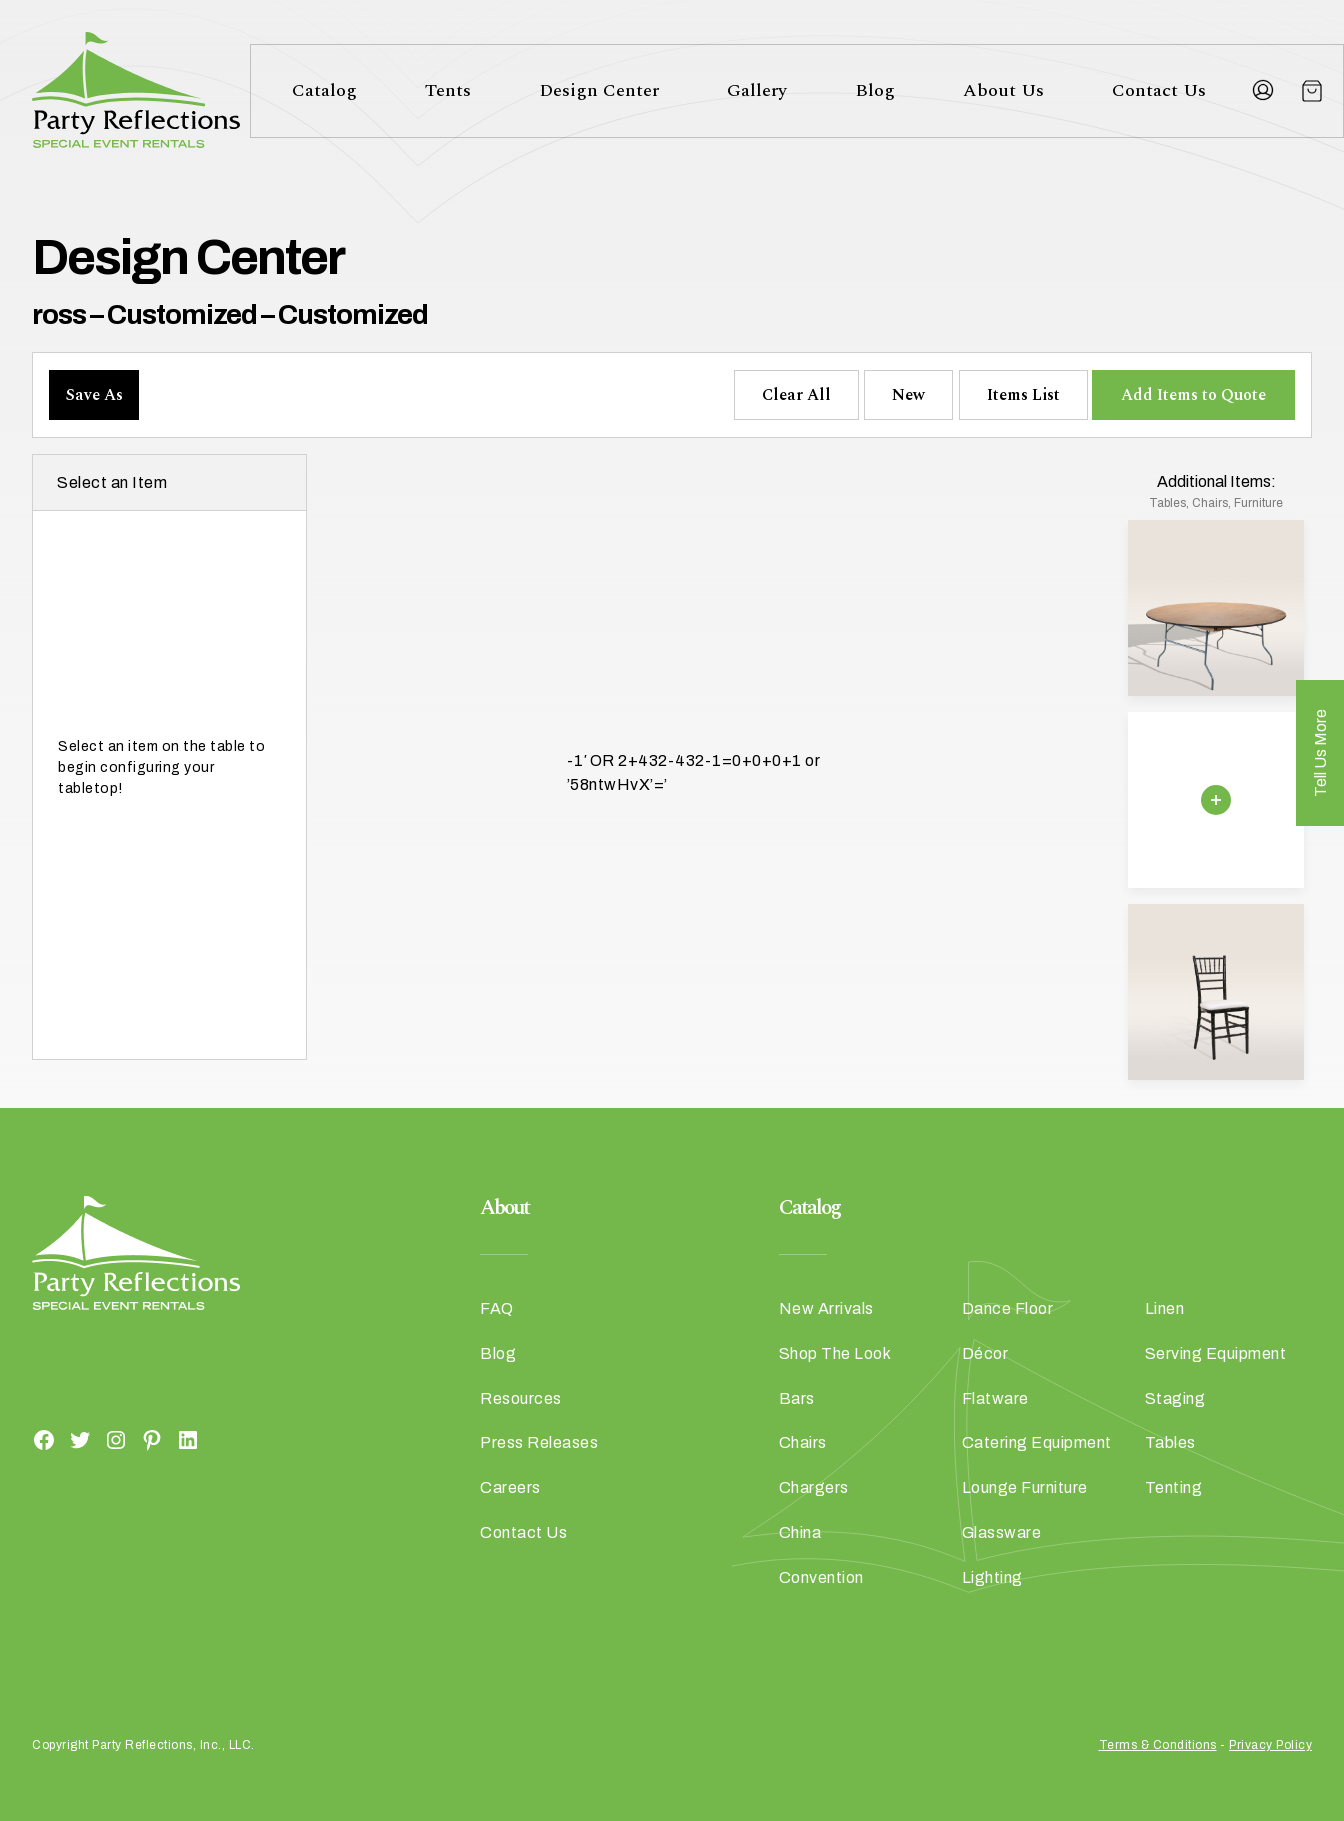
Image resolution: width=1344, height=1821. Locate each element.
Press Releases (539, 1442)
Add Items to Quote (1193, 395)
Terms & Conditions (1158, 1745)
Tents (448, 90)
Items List (1023, 395)
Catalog (324, 90)
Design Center (599, 90)
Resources (521, 1398)
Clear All (796, 395)
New (908, 395)
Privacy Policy (1270, 1745)
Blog (875, 90)
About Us (1003, 90)
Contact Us (1159, 90)
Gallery (757, 90)
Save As (94, 395)
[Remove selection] (1216, 800)
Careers (510, 1487)
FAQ (497, 1308)
